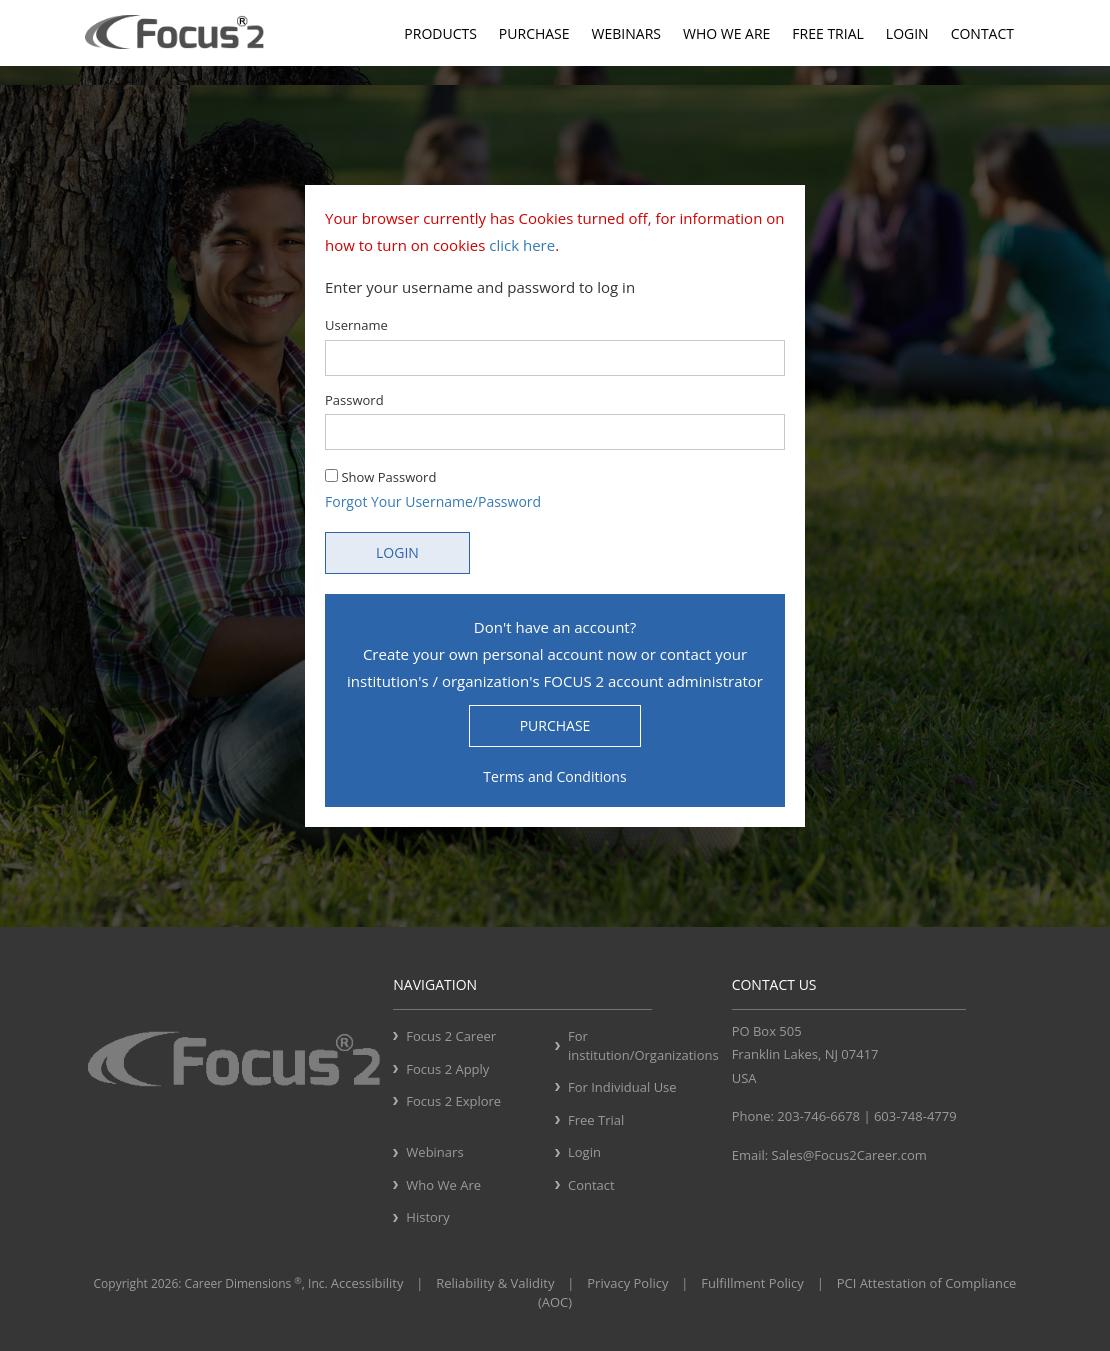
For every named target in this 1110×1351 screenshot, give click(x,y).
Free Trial (827, 33)
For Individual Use (622, 1087)
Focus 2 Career (451, 1036)
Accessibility (367, 1283)
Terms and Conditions (554, 776)
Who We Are (726, 33)
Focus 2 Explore (453, 1101)
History (427, 1217)
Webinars (626, 33)
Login (907, 33)
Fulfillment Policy (752, 1283)
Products (440, 33)
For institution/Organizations (642, 1045)
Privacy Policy (627, 1283)
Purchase (534, 33)
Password (354, 400)
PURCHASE (555, 725)
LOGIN (397, 552)
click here (522, 245)
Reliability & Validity (495, 1283)
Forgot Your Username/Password (433, 501)
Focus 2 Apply (447, 1069)
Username (356, 325)
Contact (982, 33)
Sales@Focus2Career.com (849, 1155)
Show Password (380, 477)
